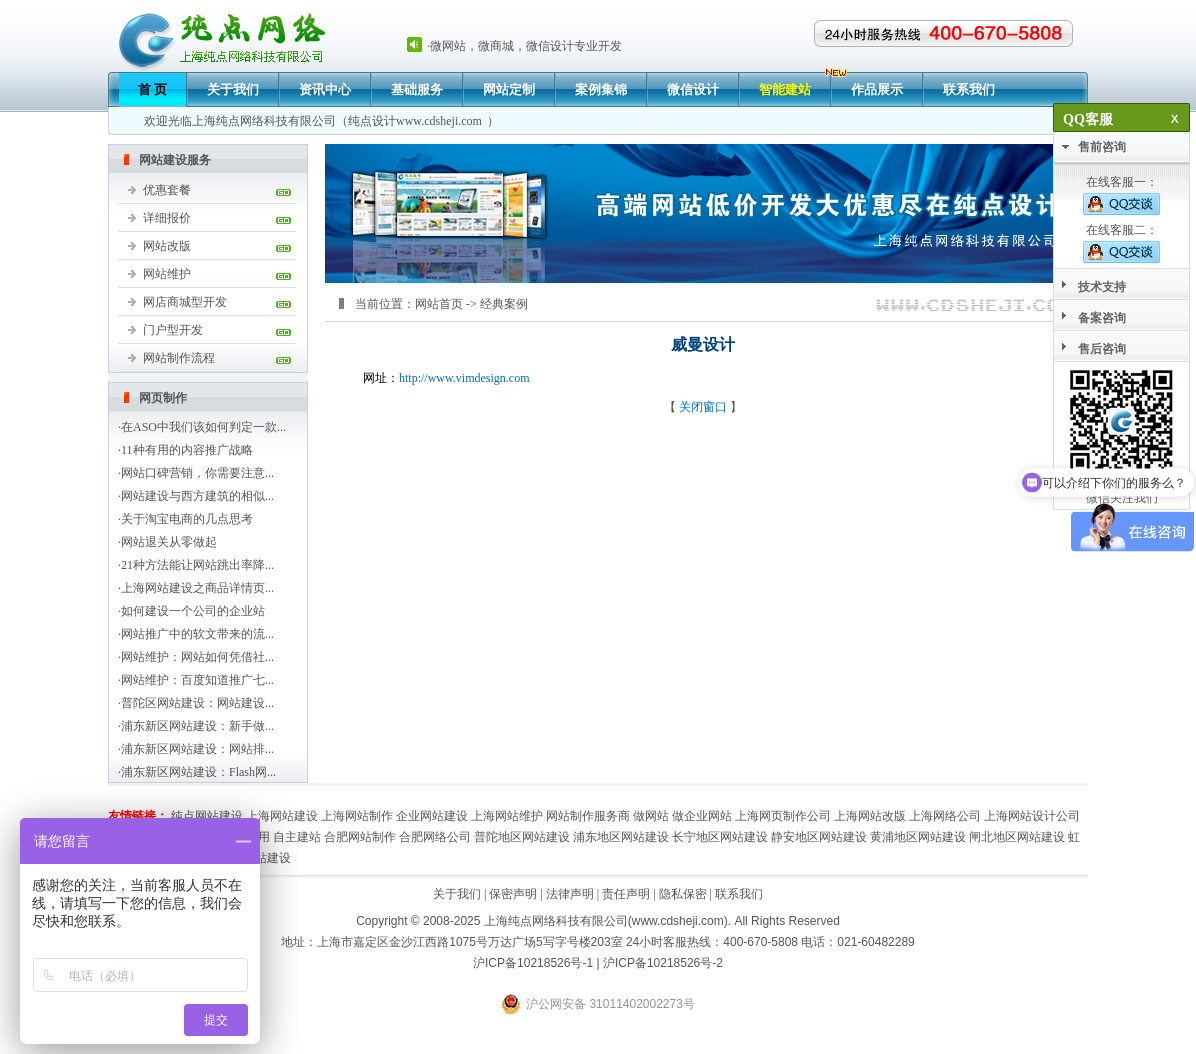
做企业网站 (702, 816)
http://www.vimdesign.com (464, 378)
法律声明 (570, 894)
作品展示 (877, 89)
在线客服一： (1121, 195)
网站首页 (439, 304)
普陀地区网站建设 (522, 837)
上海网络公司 (945, 816)
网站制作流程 (179, 358)
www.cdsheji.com (439, 121)
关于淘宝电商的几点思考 (187, 519)
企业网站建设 (432, 816)
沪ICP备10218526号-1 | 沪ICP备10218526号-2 (598, 963)
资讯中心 (325, 89)
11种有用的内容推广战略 (187, 450)
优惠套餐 (167, 190)
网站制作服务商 (588, 816)
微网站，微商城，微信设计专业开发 (526, 46)
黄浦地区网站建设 (918, 837)
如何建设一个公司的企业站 (193, 611)
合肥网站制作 (360, 837)
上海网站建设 (282, 816)
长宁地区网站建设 (720, 837)
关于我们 (233, 89)
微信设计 (693, 89)
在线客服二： (1121, 243)
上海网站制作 (357, 816)
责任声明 (626, 894)
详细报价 (167, 218)
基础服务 (417, 89)
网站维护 (167, 274)
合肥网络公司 (435, 837)
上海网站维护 (507, 816)
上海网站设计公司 (1032, 816)
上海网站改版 (870, 816)
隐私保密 (683, 894)
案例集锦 (601, 89)
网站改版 (167, 246)
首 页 (152, 89)
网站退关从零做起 (169, 542)
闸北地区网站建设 (1017, 837)
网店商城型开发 (185, 302)
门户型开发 (173, 330)
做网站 (651, 816)
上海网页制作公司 (783, 816)
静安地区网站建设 (819, 837)
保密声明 (513, 894)
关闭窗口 (703, 407)
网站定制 (509, 89)
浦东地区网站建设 (621, 837)
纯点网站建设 (207, 816)
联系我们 (969, 89)
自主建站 (297, 837)
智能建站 (785, 89)
